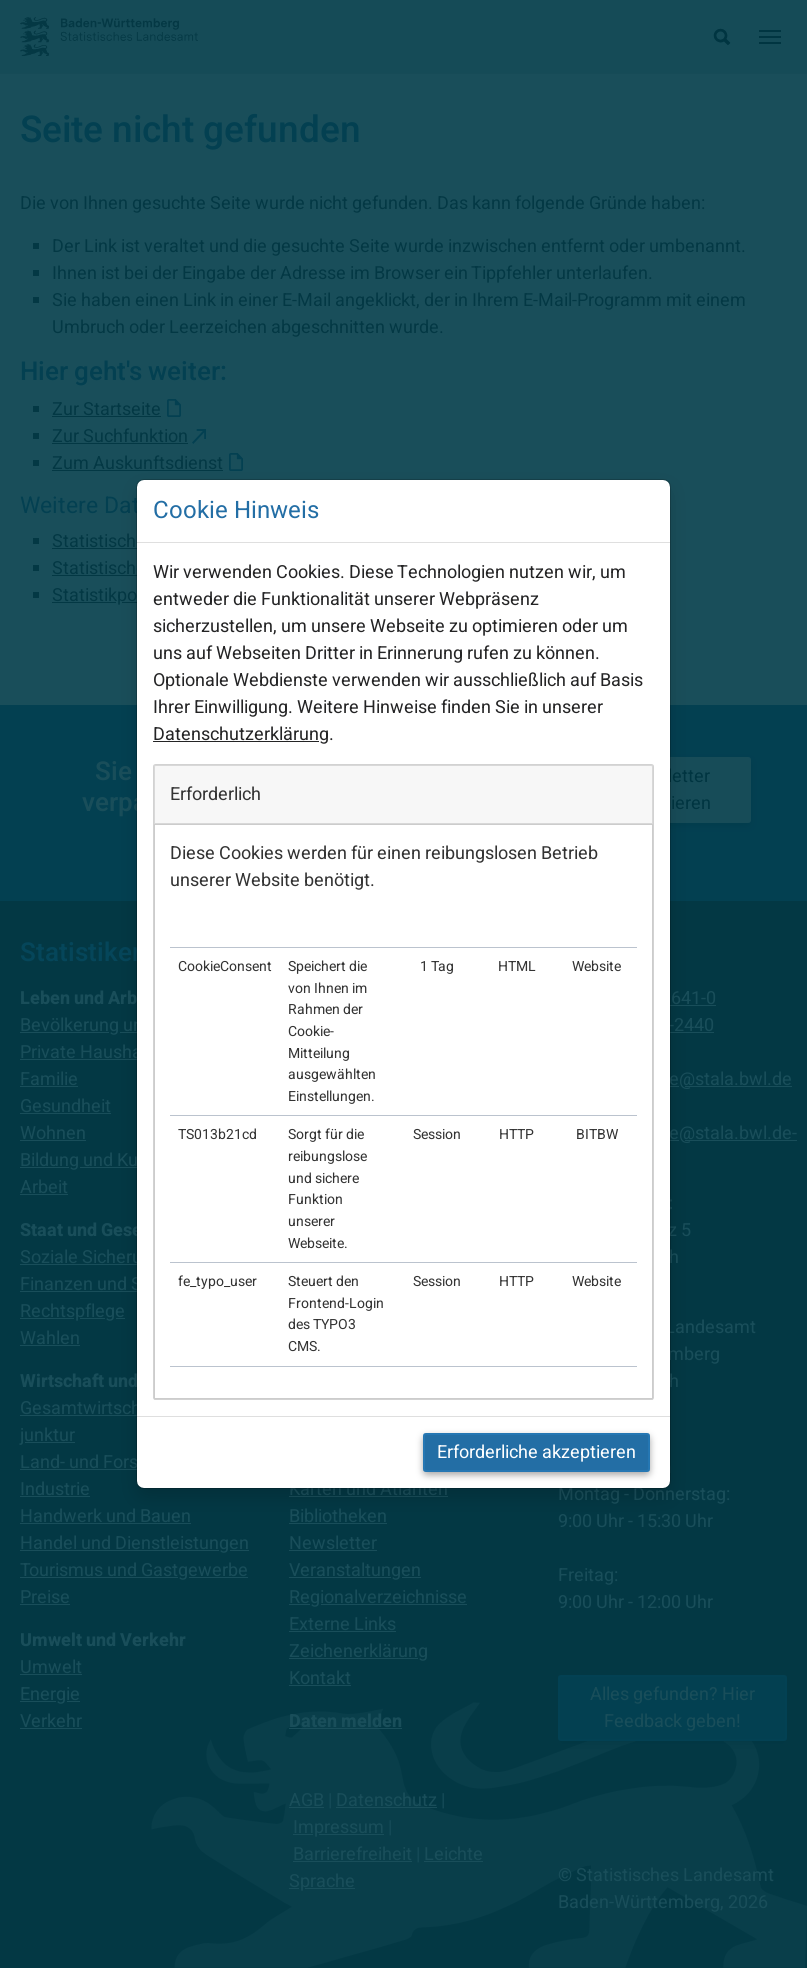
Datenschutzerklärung (241, 734)
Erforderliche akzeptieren (536, 1452)
